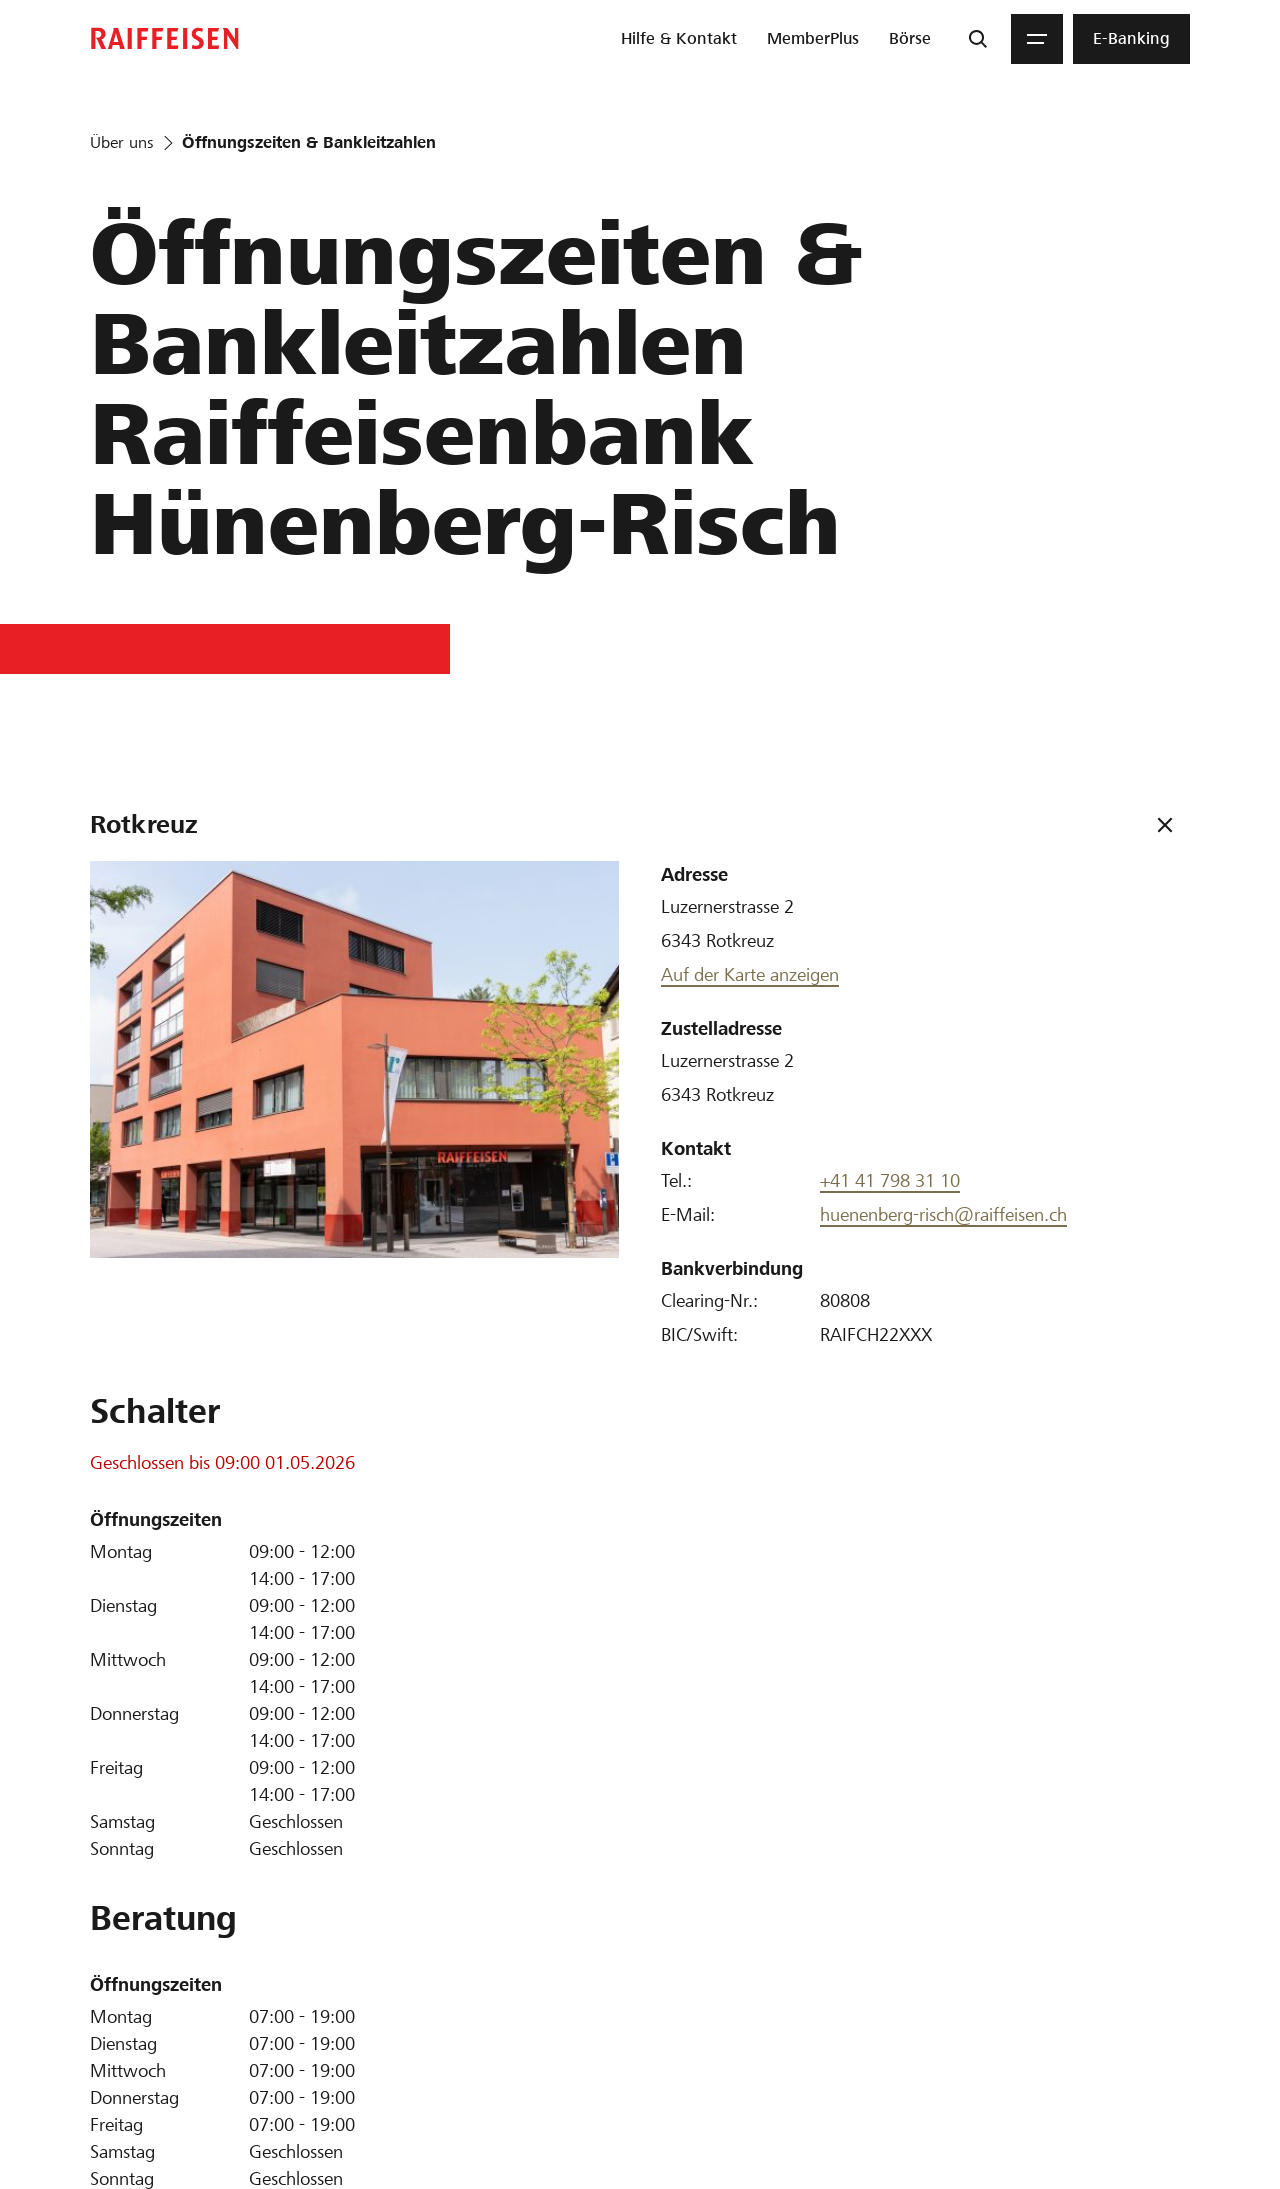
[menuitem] (679, 39)
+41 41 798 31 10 (890, 1180)
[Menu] (1037, 39)
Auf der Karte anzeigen (750, 974)
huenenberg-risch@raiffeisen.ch (943, 1214)
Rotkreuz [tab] (144, 824)
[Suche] (978, 39)
